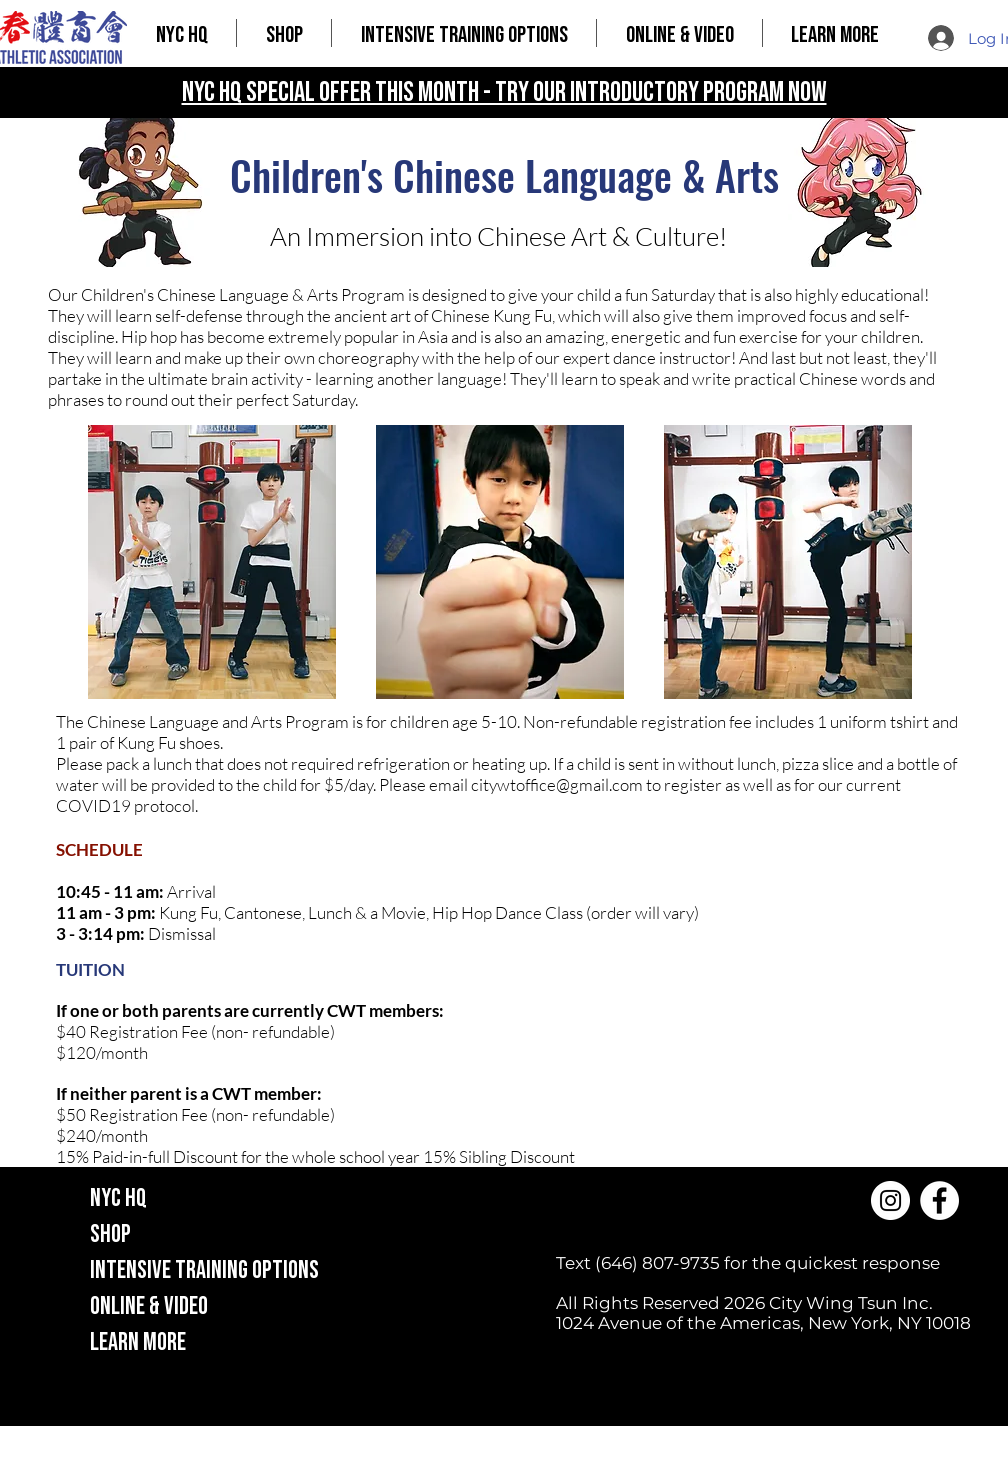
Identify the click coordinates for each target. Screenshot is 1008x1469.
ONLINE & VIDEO (149, 1306)
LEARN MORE (138, 1342)
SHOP (110, 1234)
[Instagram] (890, 1200)
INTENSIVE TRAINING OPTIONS (204, 1270)
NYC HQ (118, 1198)
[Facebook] (939, 1200)
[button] (284, 33)
